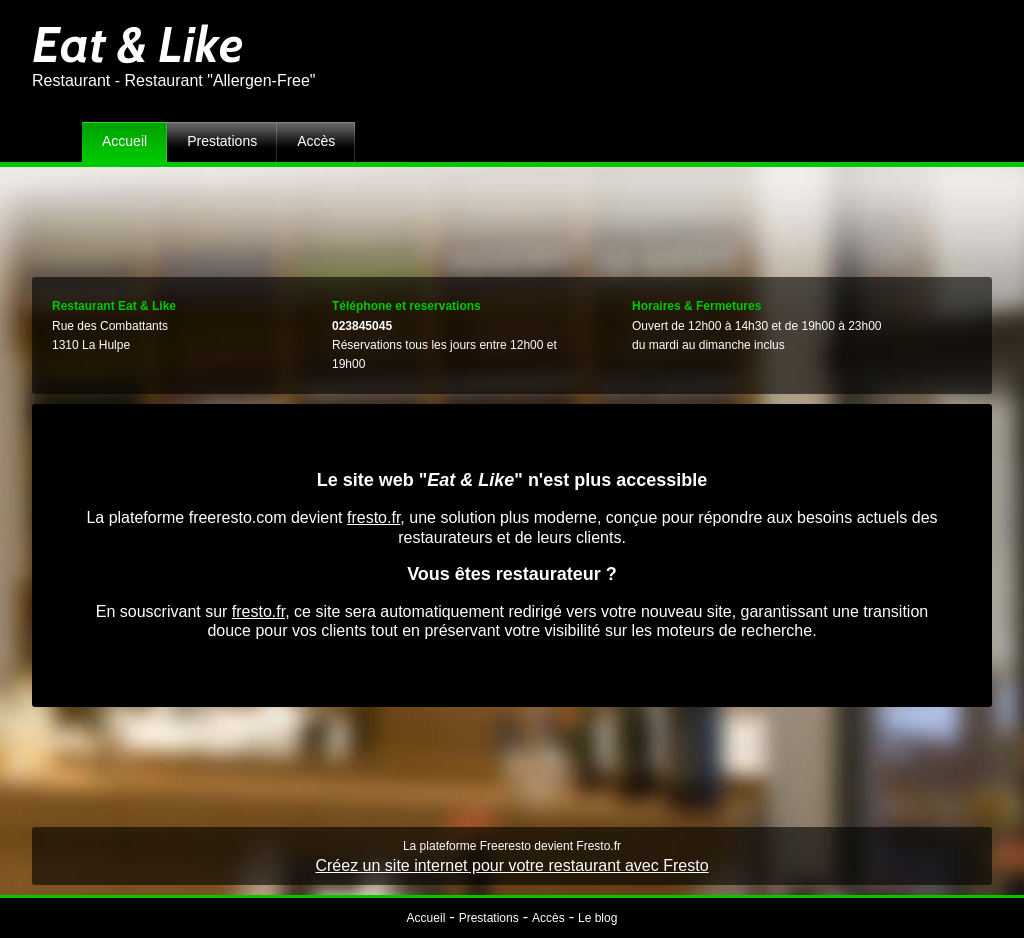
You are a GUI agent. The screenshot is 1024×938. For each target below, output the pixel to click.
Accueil (124, 141)
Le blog (597, 918)
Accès (316, 141)
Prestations (222, 141)
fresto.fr (373, 517)
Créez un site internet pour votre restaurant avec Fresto (511, 865)
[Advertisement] (512, 217)
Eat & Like (137, 44)
